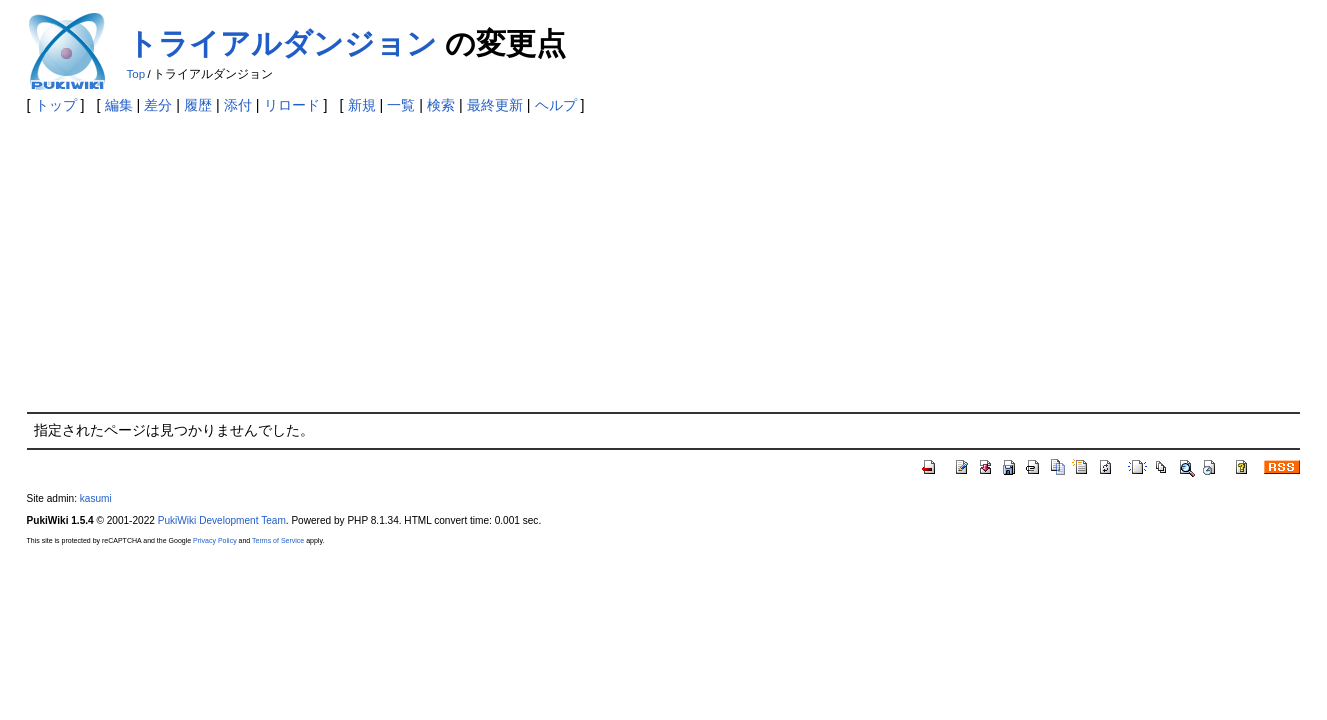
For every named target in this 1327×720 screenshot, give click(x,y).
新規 (362, 105)
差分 (158, 105)
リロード (292, 105)
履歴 (198, 105)
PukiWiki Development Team (222, 520)
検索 (441, 105)
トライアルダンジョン (282, 43)
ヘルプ (556, 105)
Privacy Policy (215, 540)
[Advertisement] (664, 262)
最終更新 (495, 105)
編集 (119, 105)
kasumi (96, 498)
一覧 (401, 105)
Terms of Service (278, 540)
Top (136, 74)
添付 (238, 105)
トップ (56, 105)
